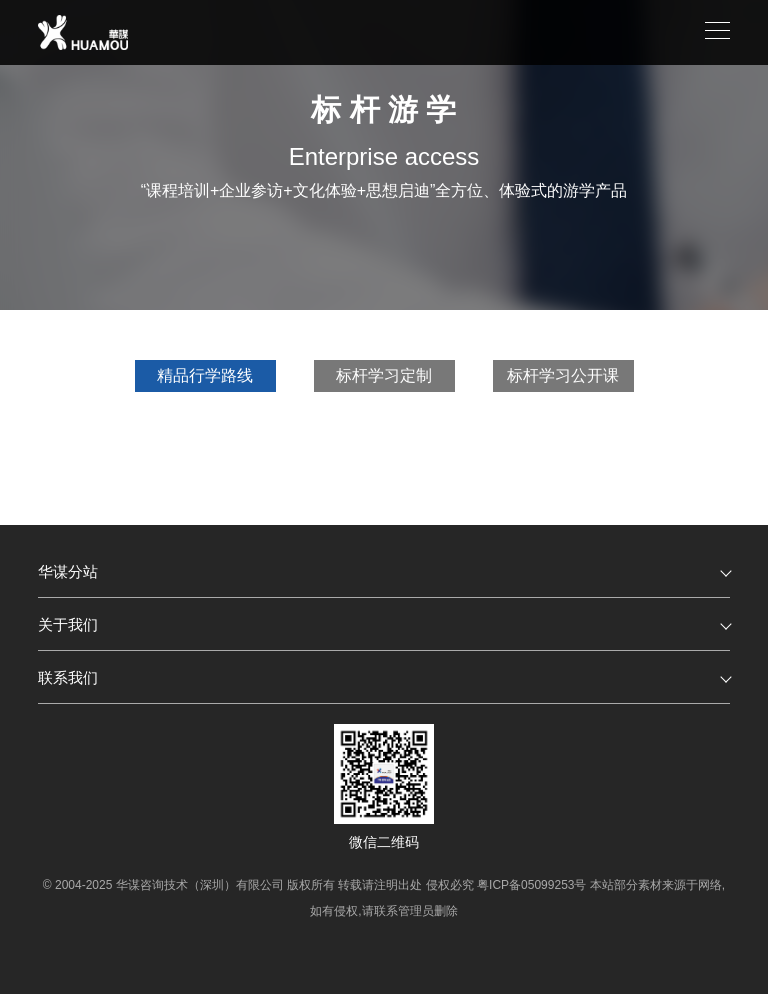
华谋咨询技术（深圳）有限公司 (200, 885)
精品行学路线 (205, 375)
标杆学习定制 (384, 375)
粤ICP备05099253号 (531, 885)
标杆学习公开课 (563, 375)
